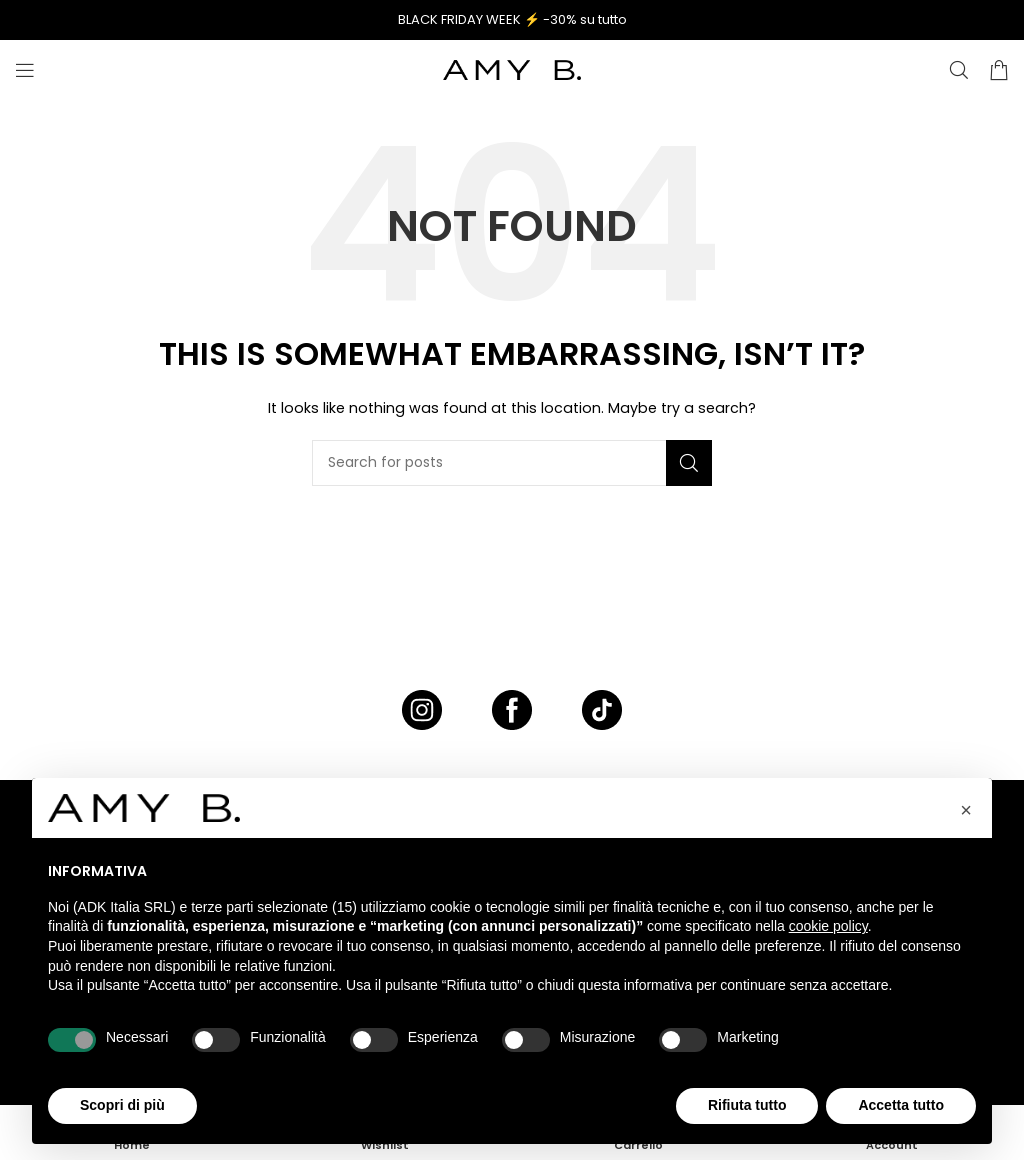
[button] (966, 810)
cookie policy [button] (828, 926)
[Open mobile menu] (25, 70)
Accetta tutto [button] (901, 1105)
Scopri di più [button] (122, 1105)
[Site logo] (512, 69)
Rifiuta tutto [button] (747, 1105)
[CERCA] (959, 70)
